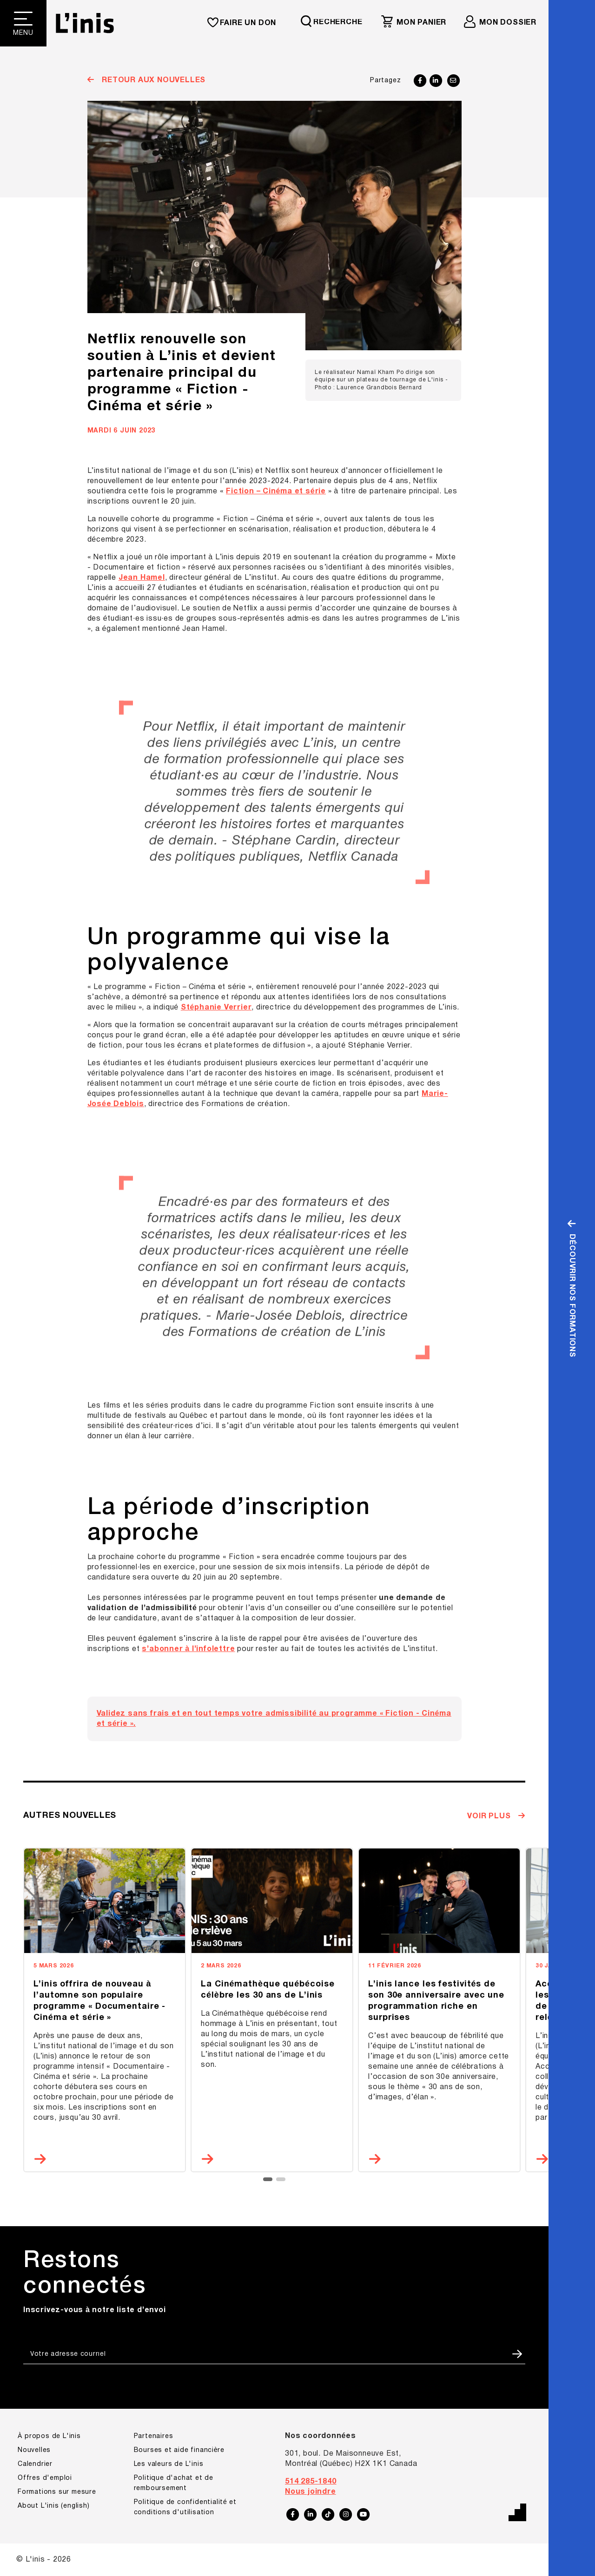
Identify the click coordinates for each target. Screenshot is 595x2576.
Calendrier (35, 2464)
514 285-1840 (311, 2481)
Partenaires (153, 2436)
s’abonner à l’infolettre (188, 1649)
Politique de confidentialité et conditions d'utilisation (185, 2507)
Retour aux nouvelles (152, 80)
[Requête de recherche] (336, 21)
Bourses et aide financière (179, 2450)
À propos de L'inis (49, 2436)
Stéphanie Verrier (216, 1007)
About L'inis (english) (54, 2506)
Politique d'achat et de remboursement (173, 2483)
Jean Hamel (142, 578)
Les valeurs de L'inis (169, 2464)
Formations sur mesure (57, 2492)
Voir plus (490, 1816)
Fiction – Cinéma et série (276, 491)
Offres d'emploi (45, 2478)
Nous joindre (310, 2492)
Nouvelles (34, 2450)
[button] (267, 2179)
